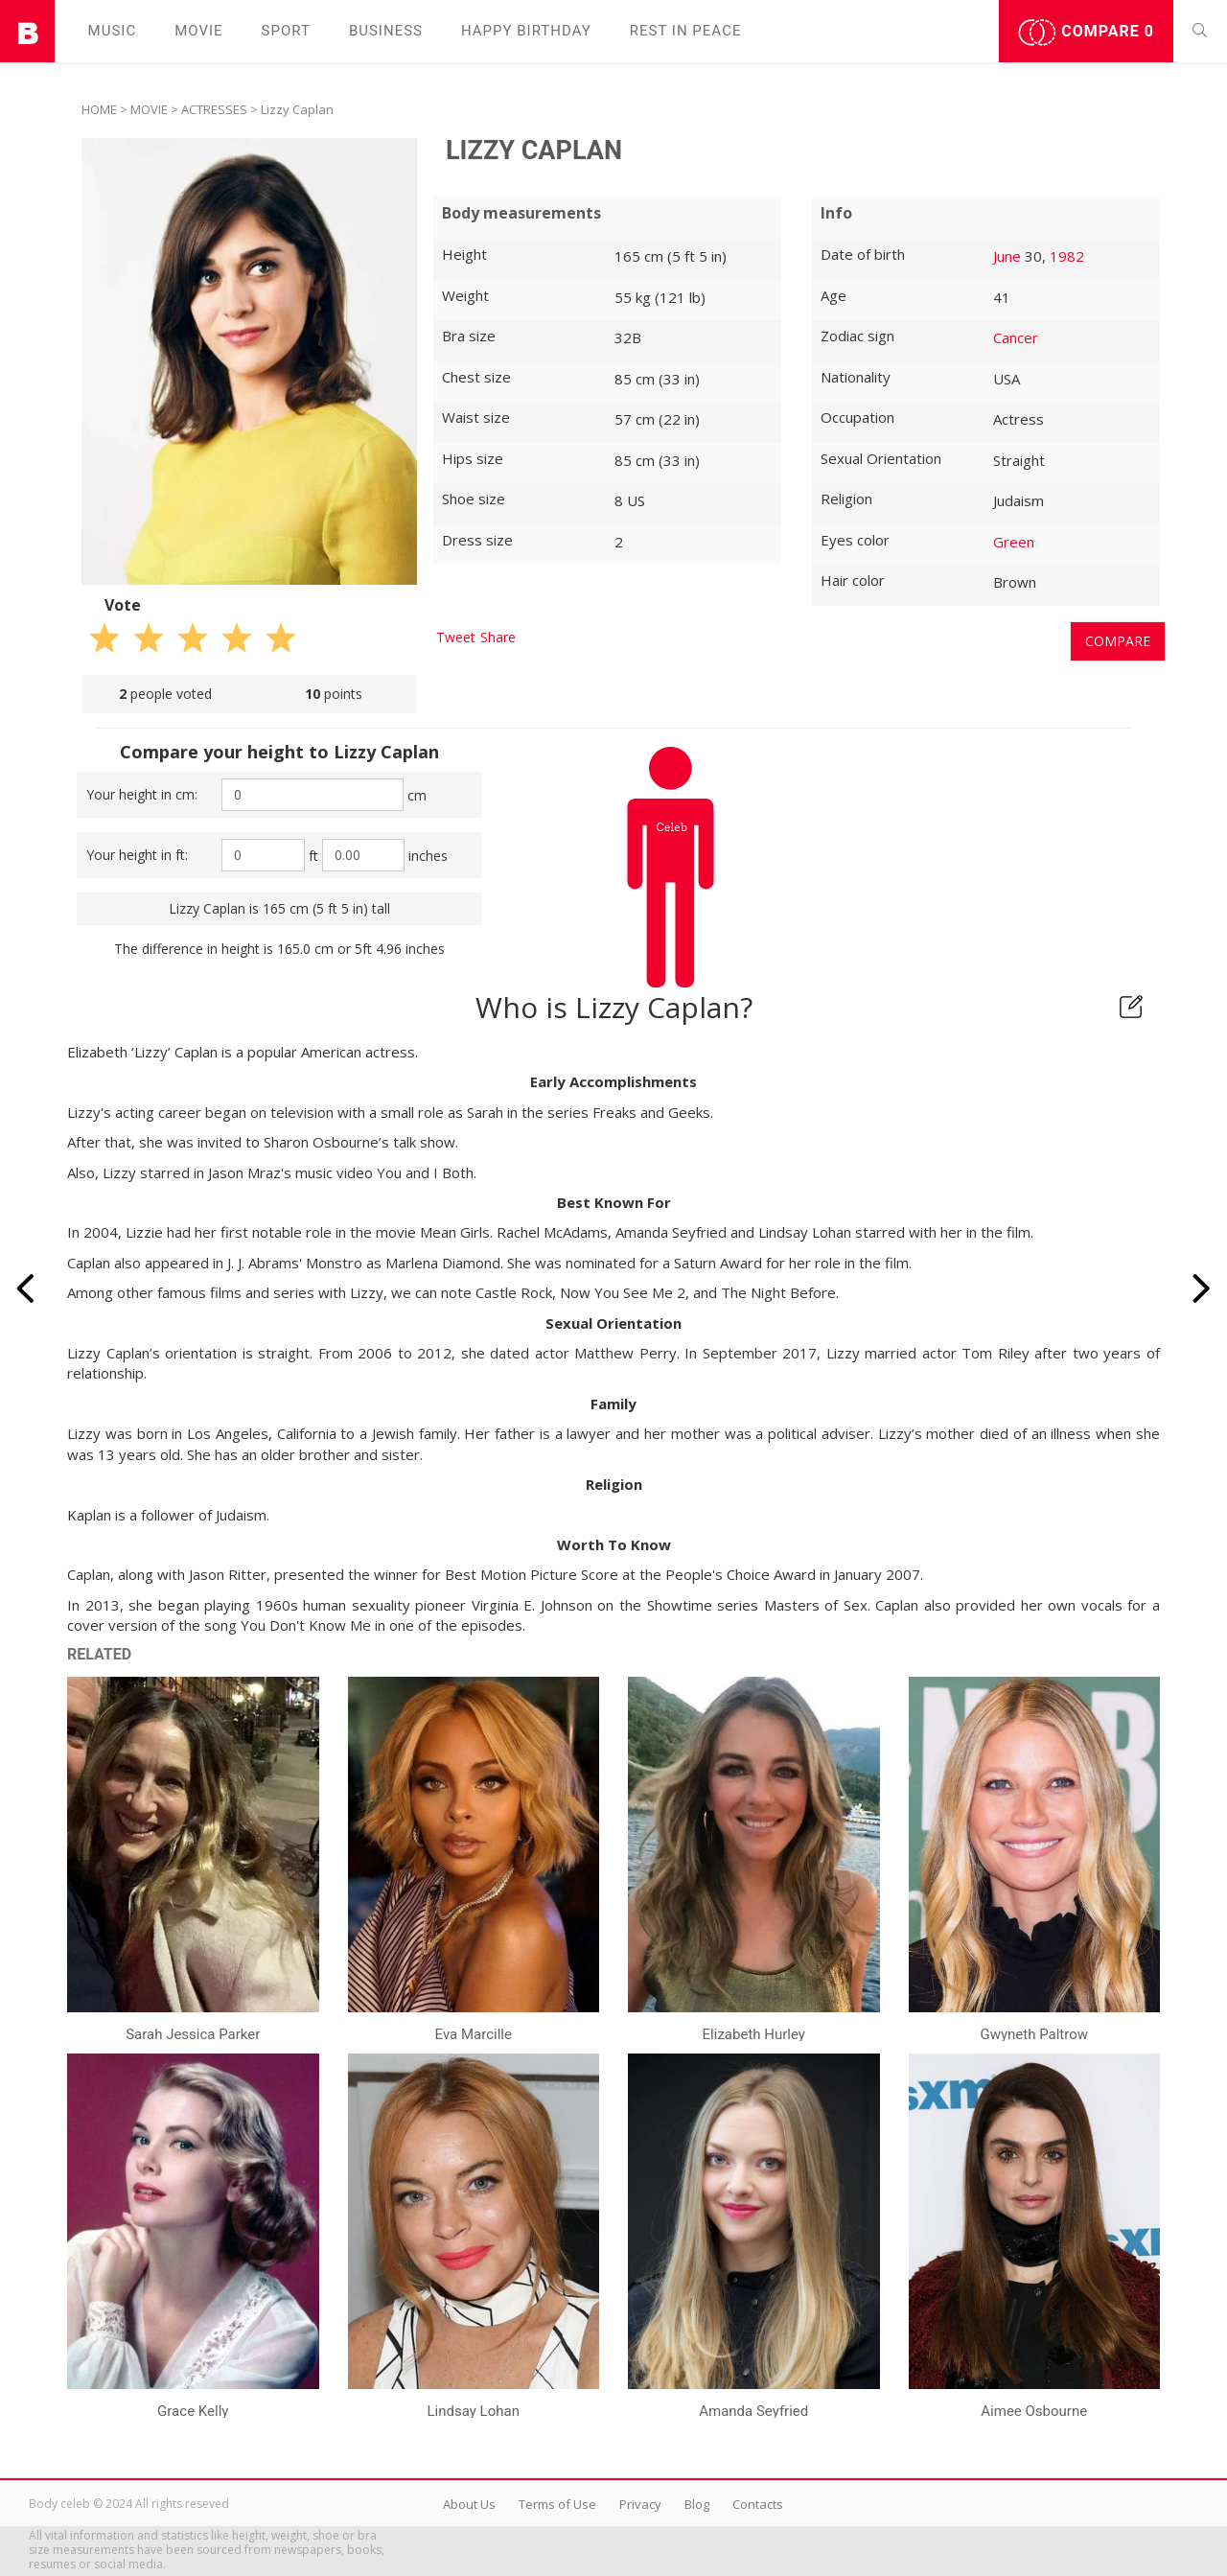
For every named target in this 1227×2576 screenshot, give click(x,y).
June (1007, 256)
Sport (286, 30)
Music (112, 30)
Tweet (455, 637)
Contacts (757, 2504)
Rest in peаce (686, 30)
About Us (469, 2504)
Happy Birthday (526, 30)
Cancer (1015, 337)
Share (498, 637)
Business (386, 30)
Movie (198, 30)
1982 (1067, 256)
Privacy (640, 2504)
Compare (1086, 32)
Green (1013, 541)
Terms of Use (557, 2504)
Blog (696, 2504)
